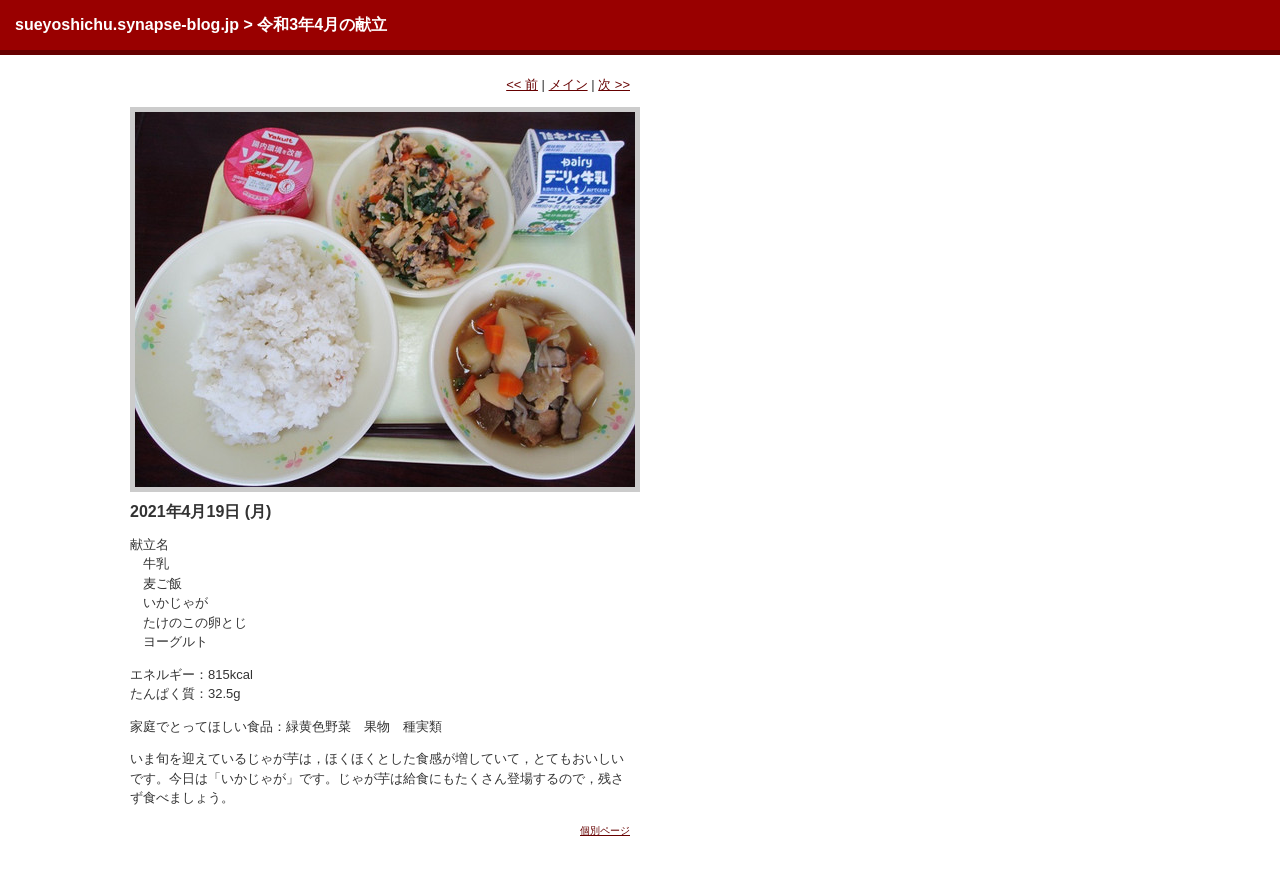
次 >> (614, 84)
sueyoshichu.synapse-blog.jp (127, 24)
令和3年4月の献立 (322, 24)
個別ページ (605, 830)
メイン (568, 84)
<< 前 (522, 84)
